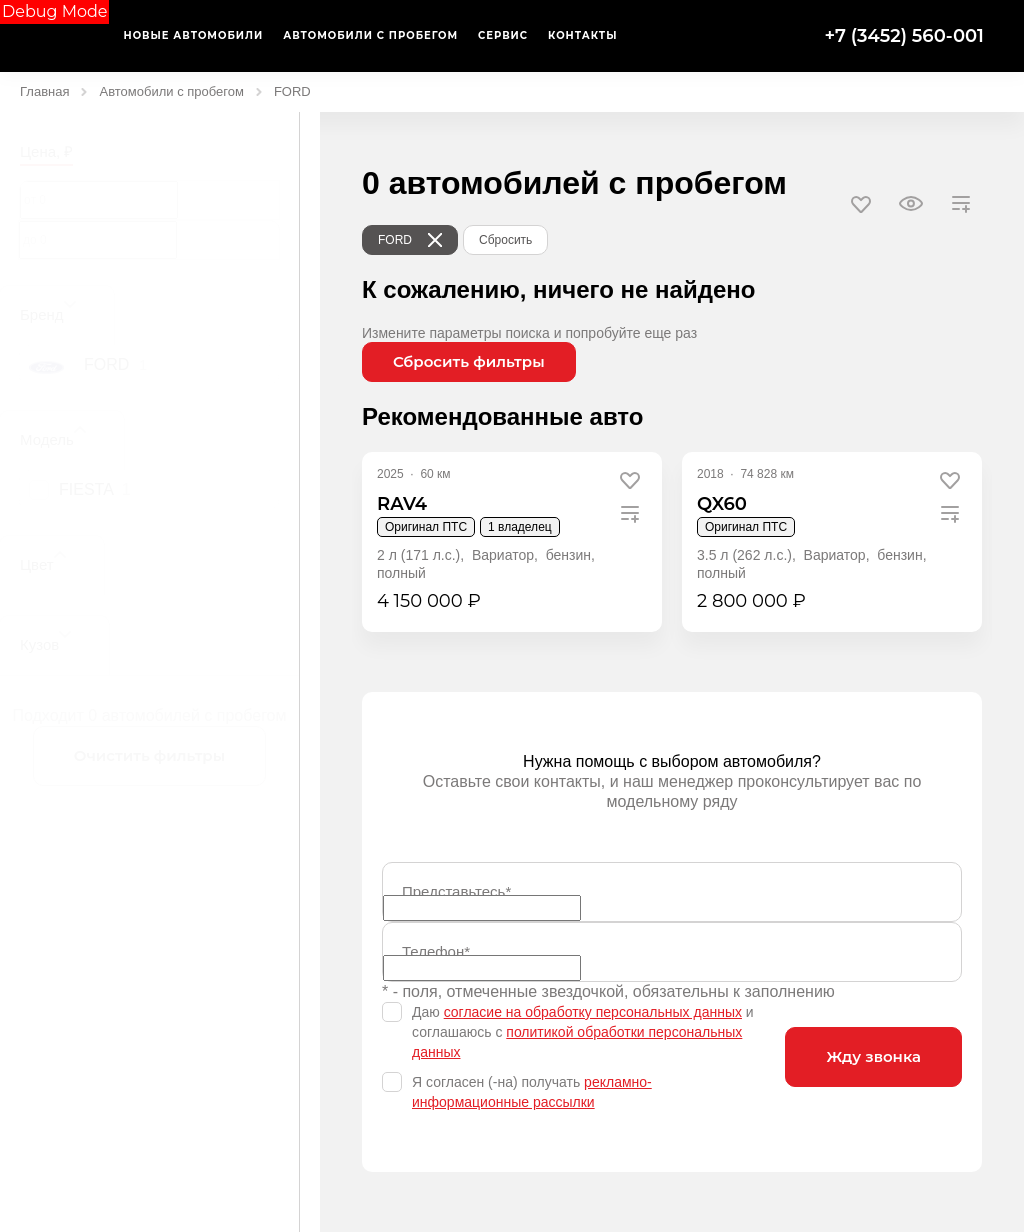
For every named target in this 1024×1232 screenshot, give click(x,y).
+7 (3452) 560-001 (904, 36)
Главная (44, 91)
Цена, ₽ (46, 151)
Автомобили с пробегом (171, 91)
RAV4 (402, 504)
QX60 (722, 504)
